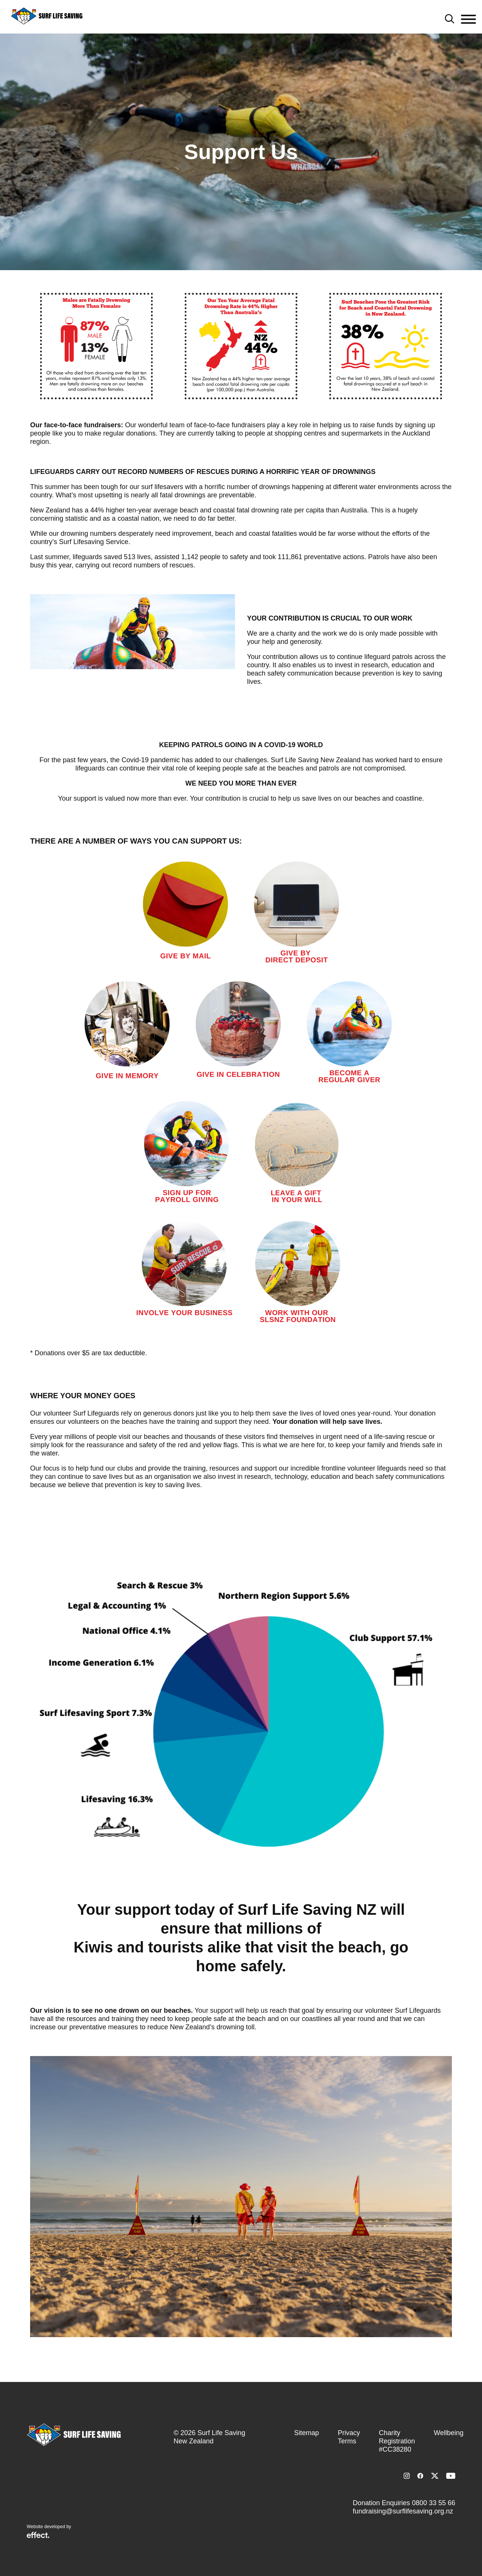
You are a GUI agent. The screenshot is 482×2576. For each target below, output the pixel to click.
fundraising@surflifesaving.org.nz (403, 2511)
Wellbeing (449, 2433)
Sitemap (306, 2433)
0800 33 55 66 (433, 2503)
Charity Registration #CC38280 (397, 2441)
